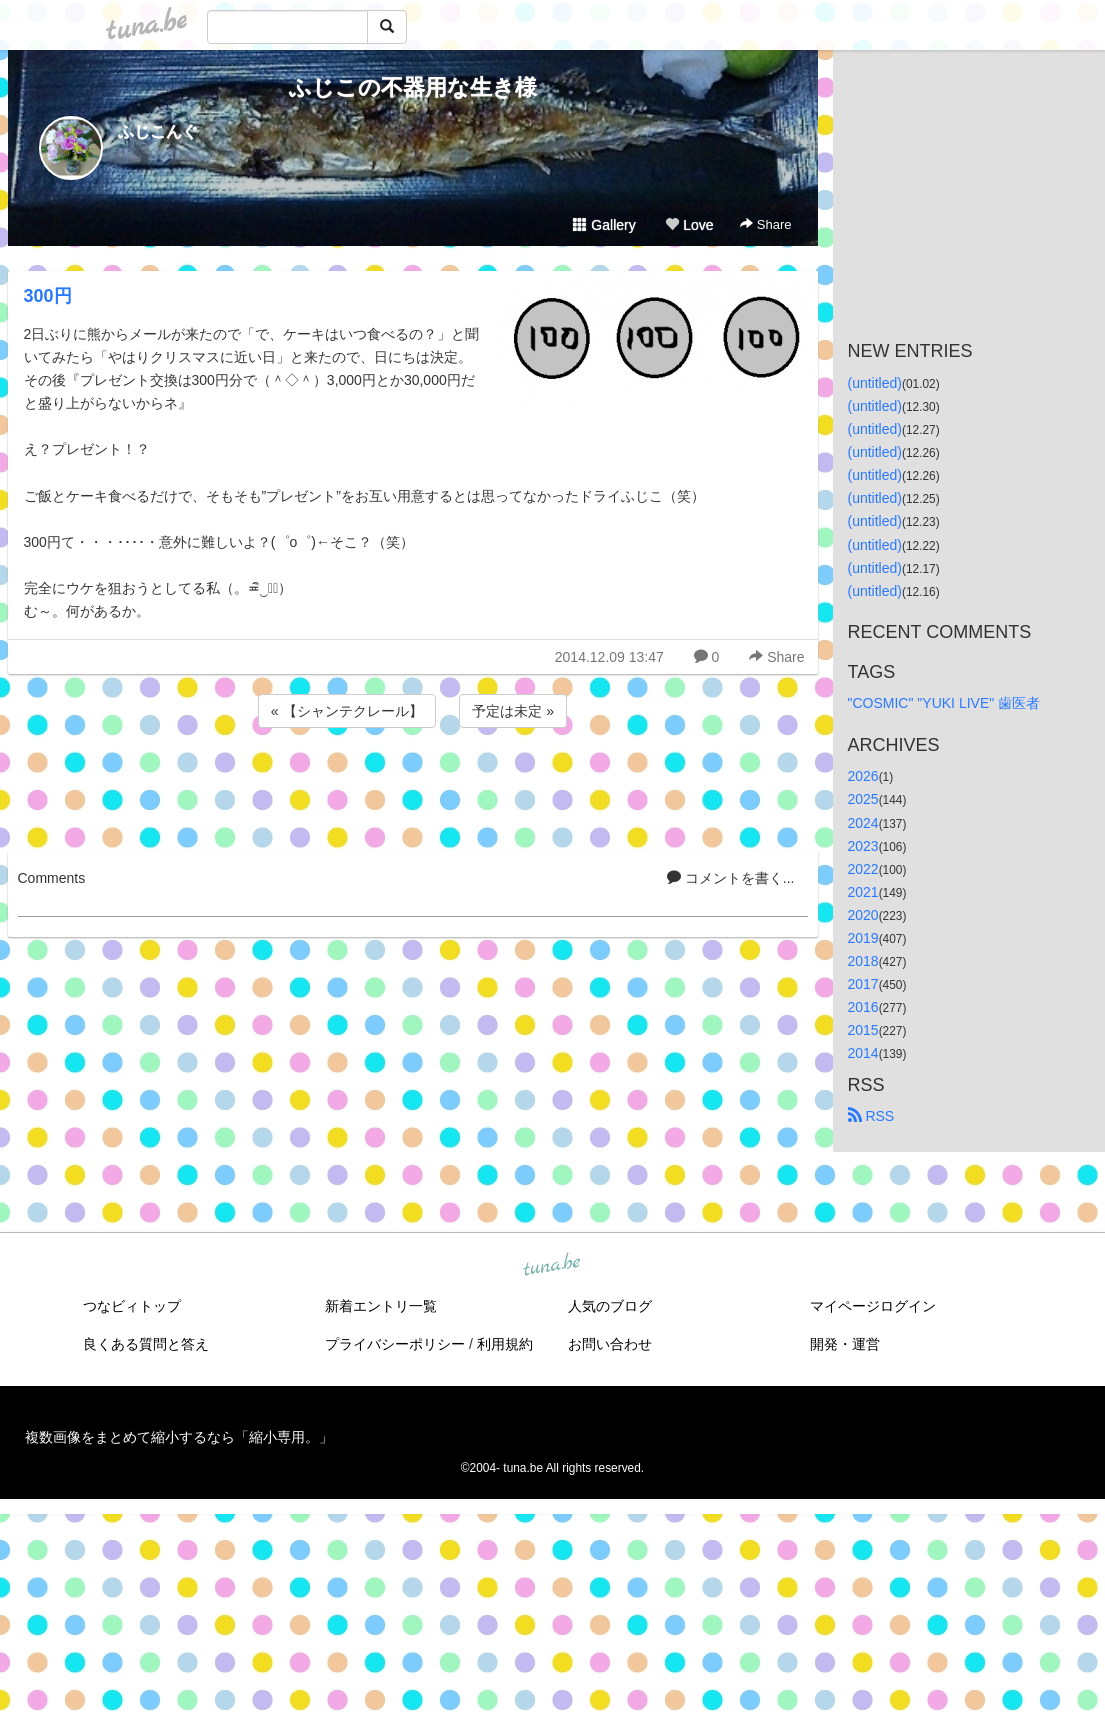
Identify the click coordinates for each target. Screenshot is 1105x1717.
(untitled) (875, 383)
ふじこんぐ (158, 131)
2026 (863, 776)
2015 (863, 1030)
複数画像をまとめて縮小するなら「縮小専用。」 (179, 1437)
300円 (48, 296)
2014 (863, 1053)
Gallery (604, 225)
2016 (863, 1007)
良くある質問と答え (146, 1344)
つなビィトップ (132, 1306)
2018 (863, 961)
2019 (863, 938)
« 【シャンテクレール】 (347, 711)
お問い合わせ (610, 1344)
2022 (863, 869)
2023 (863, 846)
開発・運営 (845, 1344)
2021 (863, 892)
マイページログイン (873, 1306)
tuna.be (552, 1265)
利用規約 (505, 1344)
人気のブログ (610, 1306)
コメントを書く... (731, 878)
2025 (863, 799)
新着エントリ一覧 (381, 1306)
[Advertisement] (413, 786)
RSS (871, 1116)
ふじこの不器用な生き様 (413, 87)
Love (689, 225)
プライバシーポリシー (395, 1344)
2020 (863, 915)
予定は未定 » (513, 711)
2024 (863, 823)
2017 (863, 984)
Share (765, 224)
